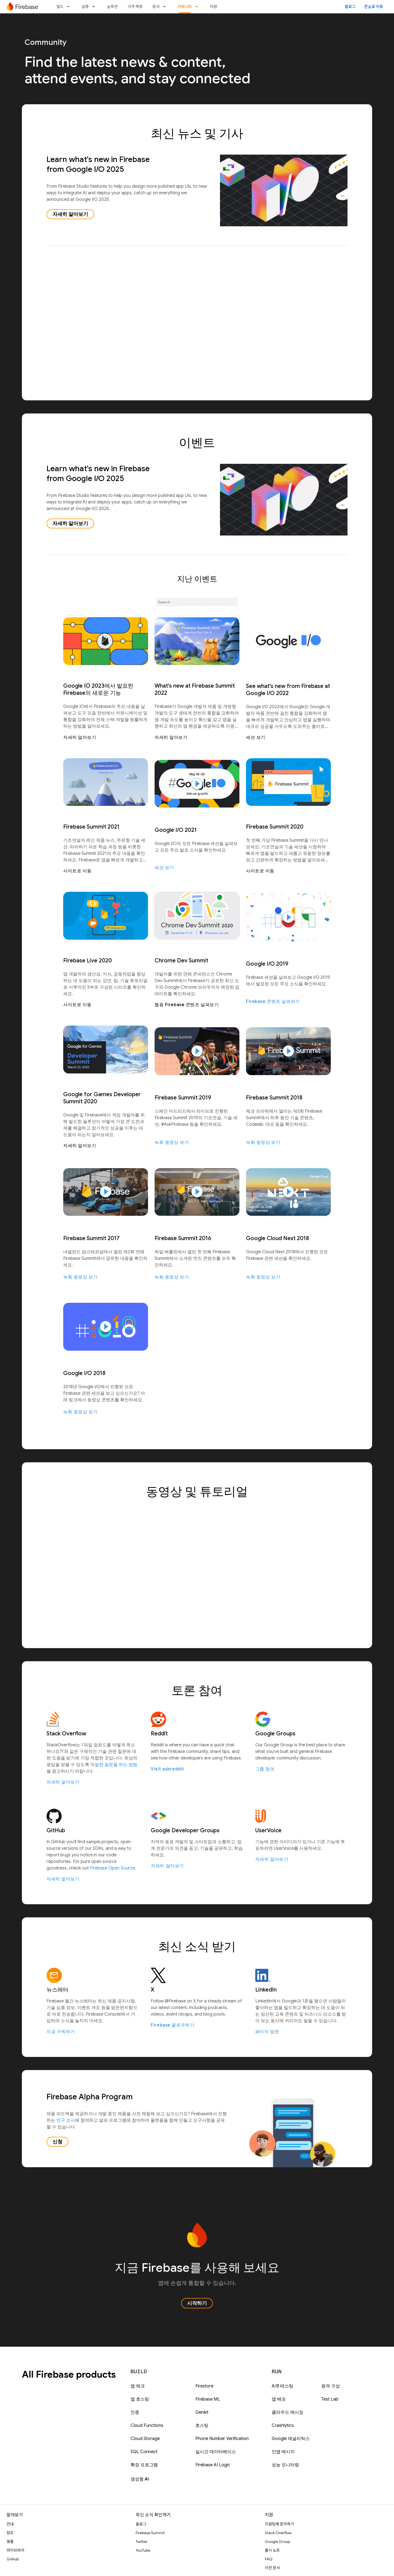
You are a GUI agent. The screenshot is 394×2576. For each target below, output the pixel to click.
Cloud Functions (147, 2425)
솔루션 (112, 6)
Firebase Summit (150, 2532)
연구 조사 (65, 2120)
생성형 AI (140, 2479)
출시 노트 (272, 2550)
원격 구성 (330, 2386)
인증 (135, 2412)
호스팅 (201, 2425)
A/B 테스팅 (282, 2386)
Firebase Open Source (112, 1868)
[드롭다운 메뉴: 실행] (95, 6)
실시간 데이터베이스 (215, 2452)
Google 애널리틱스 (291, 2438)
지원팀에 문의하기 (279, 2524)
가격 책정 (135, 6)
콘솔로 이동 (373, 6)
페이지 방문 (267, 2031)
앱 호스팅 (140, 2399)
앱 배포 (279, 2399)
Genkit (201, 2412)
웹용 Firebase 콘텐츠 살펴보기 (187, 1005)
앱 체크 (138, 2386)
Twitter (141, 2541)
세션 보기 (255, 737)
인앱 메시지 (283, 2452)
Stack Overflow (278, 2532)
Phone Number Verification (222, 2438)
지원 (213, 6)
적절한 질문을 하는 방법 (113, 1764)
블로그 (350, 6)
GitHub (13, 2559)
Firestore (204, 2386)
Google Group (277, 2541)
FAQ (269, 2559)
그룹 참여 (265, 1769)
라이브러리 (15, 2550)
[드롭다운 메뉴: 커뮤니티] (198, 6)
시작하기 (197, 2303)
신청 (57, 2142)
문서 (156, 6)
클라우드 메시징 (287, 2412)
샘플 (10, 2541)
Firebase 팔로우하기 (172, 2025)
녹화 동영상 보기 (172, 1142)
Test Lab (329, 2399)
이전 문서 (272, 2567)
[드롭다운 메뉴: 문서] (166, 6)
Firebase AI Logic (212, 2465)
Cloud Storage (145, 2438)
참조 (10, 2532)
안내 (10, 2524)
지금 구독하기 (61, 2031)
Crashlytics (283, 2425)
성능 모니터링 (285, 2465)
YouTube (143, 2550)
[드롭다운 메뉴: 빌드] (70, 6)
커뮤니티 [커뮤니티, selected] (185, 6)
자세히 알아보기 (70, 214)
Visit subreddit (167, 1769)
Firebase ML (207, 2399)
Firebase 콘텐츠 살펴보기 (273, 1001)
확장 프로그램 (144, 2465)
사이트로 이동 (77, 871)
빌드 (59, 6)
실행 (85, 6)
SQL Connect (144, 2452)
